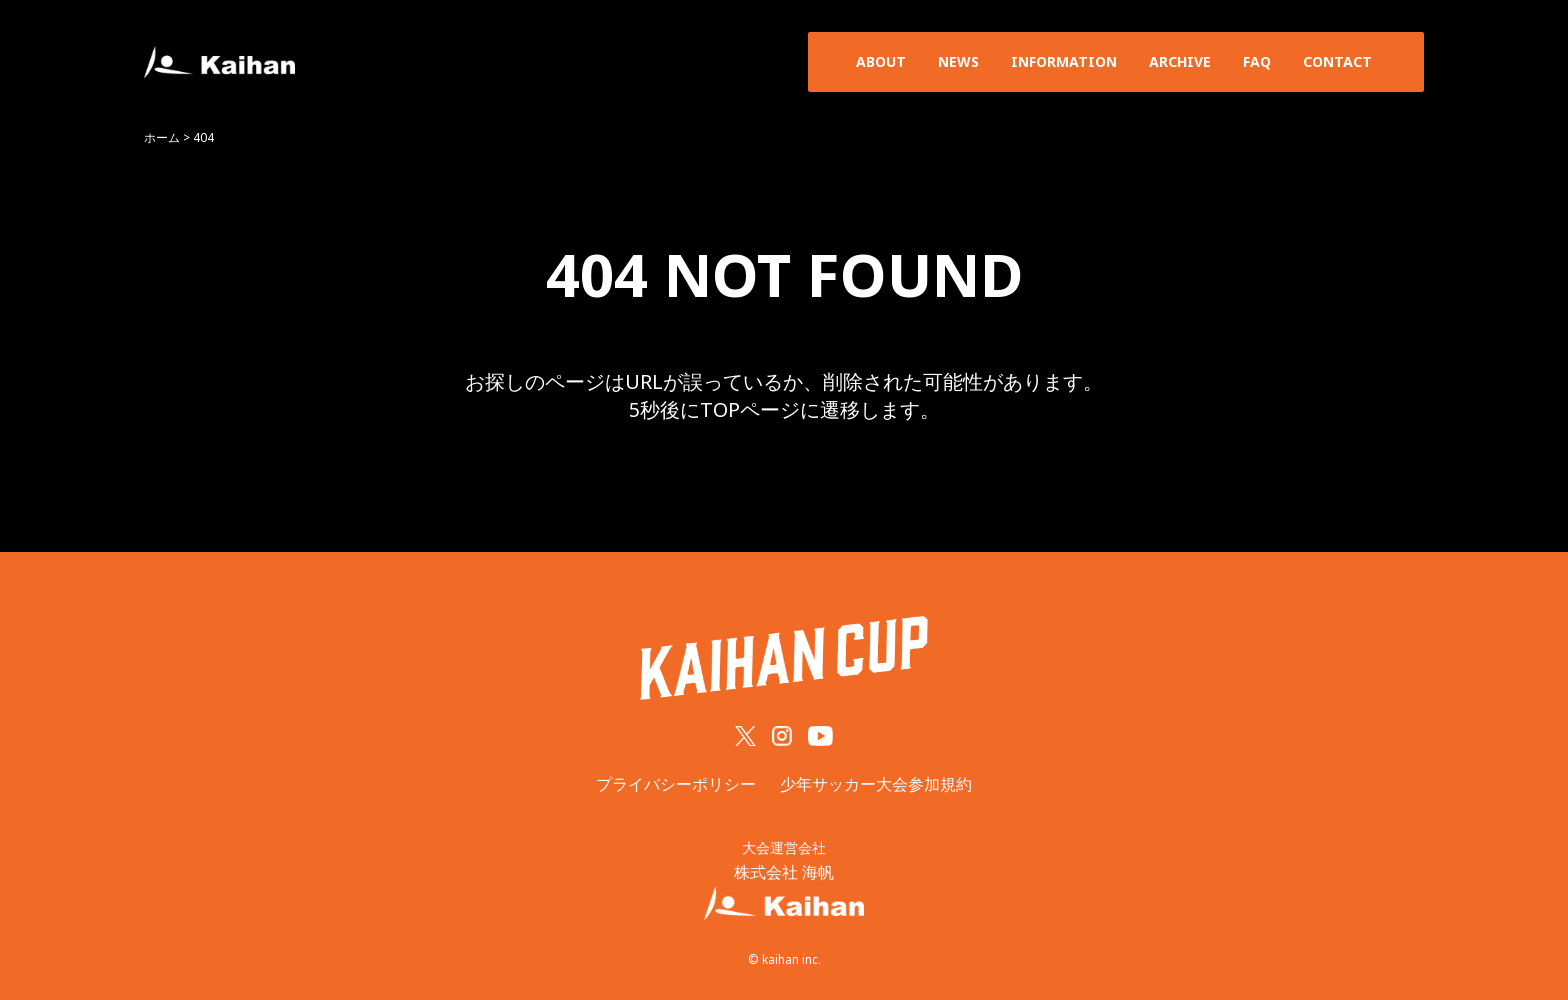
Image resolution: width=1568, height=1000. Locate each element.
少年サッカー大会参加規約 (876, 784)
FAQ (1257, 61)
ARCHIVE (1180, 61)
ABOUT (881, 61)
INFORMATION (1064, 61)
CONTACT (1337, 61)
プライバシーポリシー (676, 784)
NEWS (958, 61)
